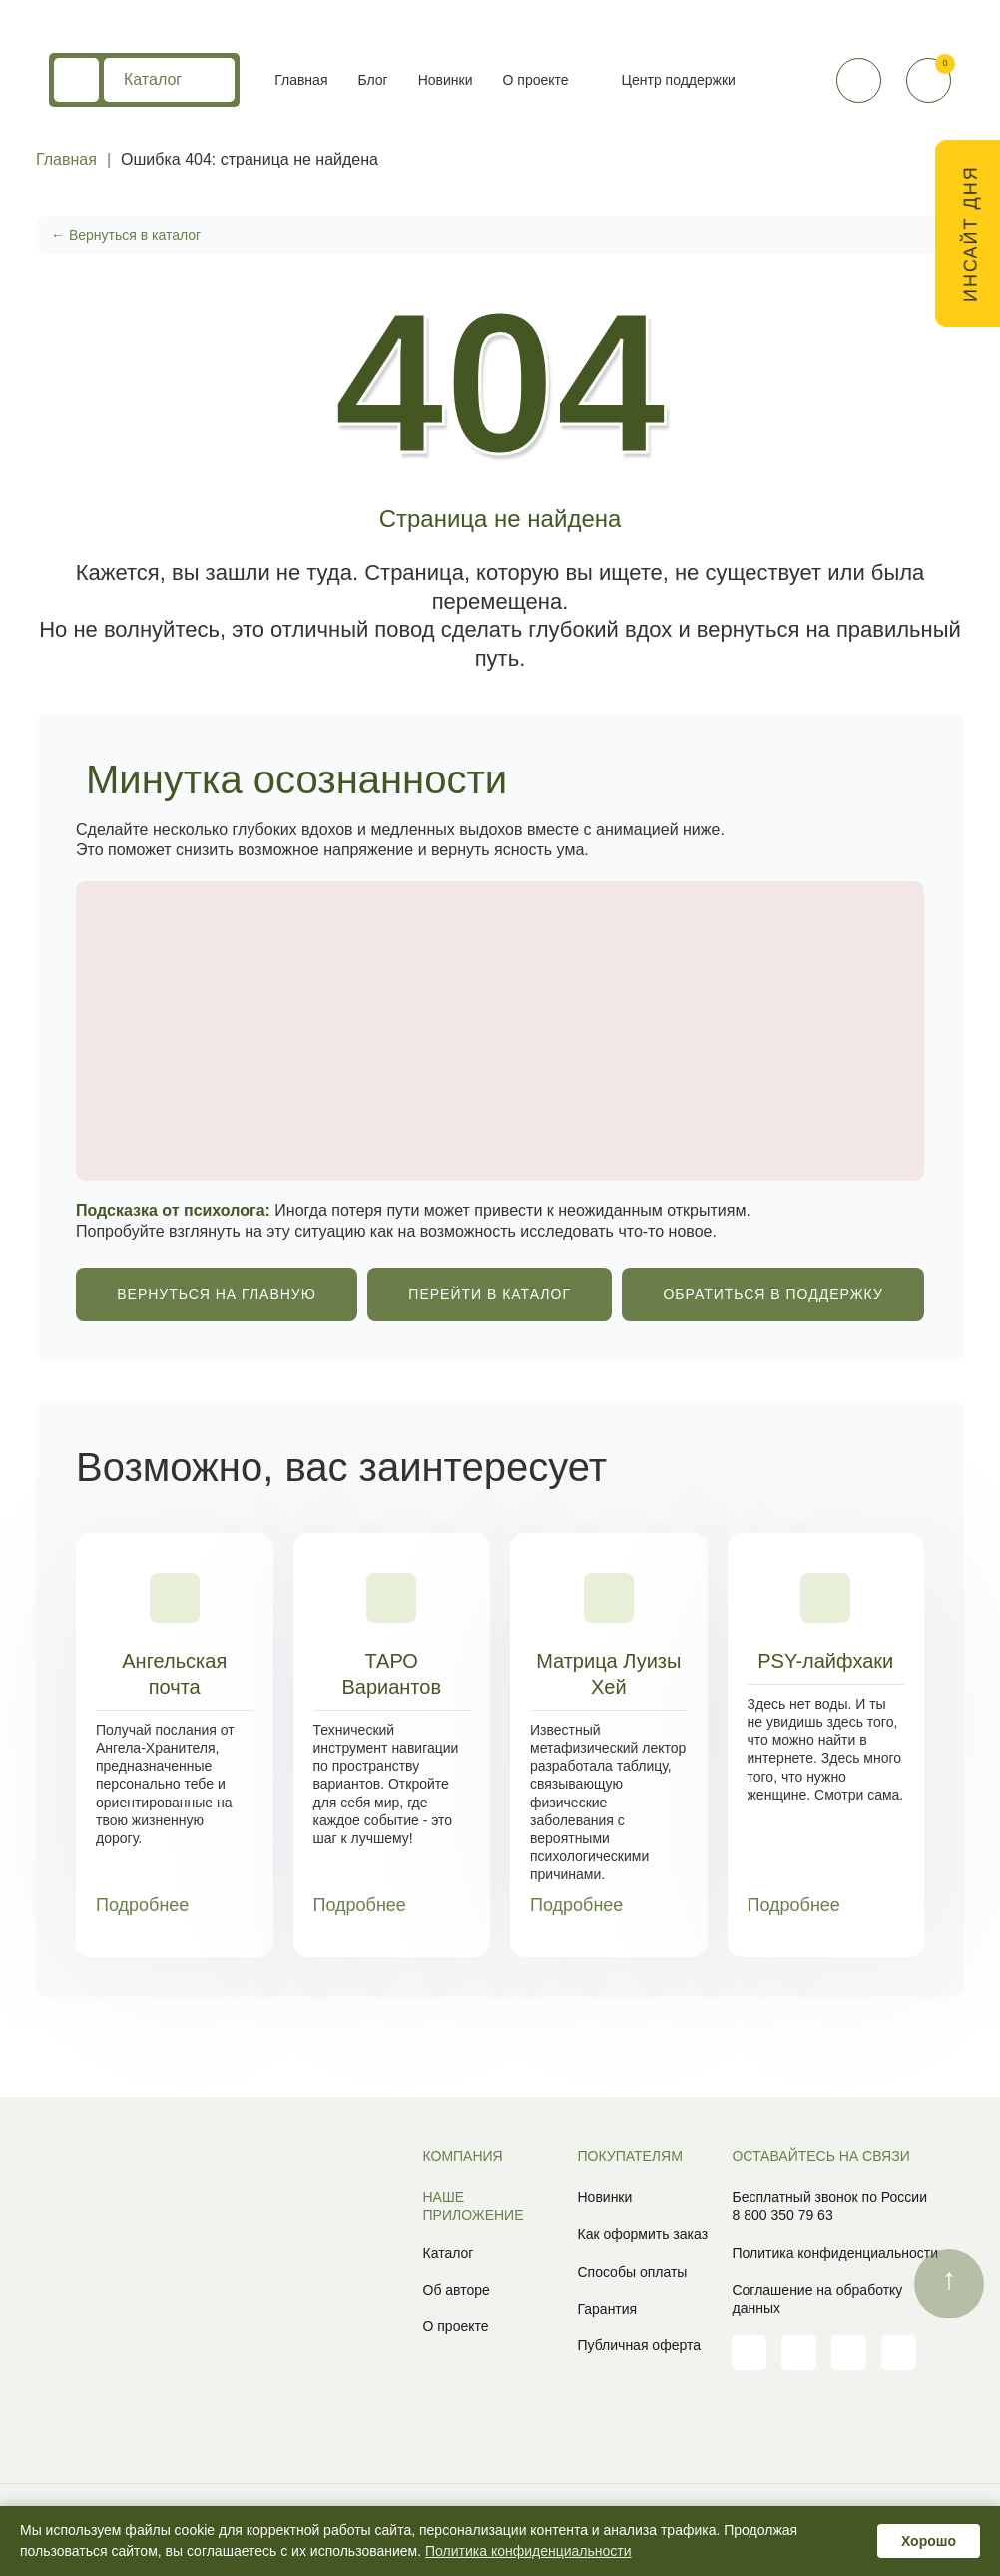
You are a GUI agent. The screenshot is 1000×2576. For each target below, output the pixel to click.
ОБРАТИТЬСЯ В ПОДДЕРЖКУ (772, 1294)
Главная (300, 80)
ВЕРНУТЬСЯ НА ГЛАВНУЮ (216, 1294)
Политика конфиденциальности (835, 2253)
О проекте (536, 80)
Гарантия (607, 2309)
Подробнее (157, 1905)
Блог (372, 80)
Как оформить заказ (642, 2234)
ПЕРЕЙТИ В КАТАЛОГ (489, 1294)
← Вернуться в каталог (126, 235)
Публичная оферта (639, 2345)
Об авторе (456, 2290)
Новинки (445, 80)
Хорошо (928, 2541)
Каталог (169, 80)
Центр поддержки (679, 80)
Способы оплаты (632, 2272)
